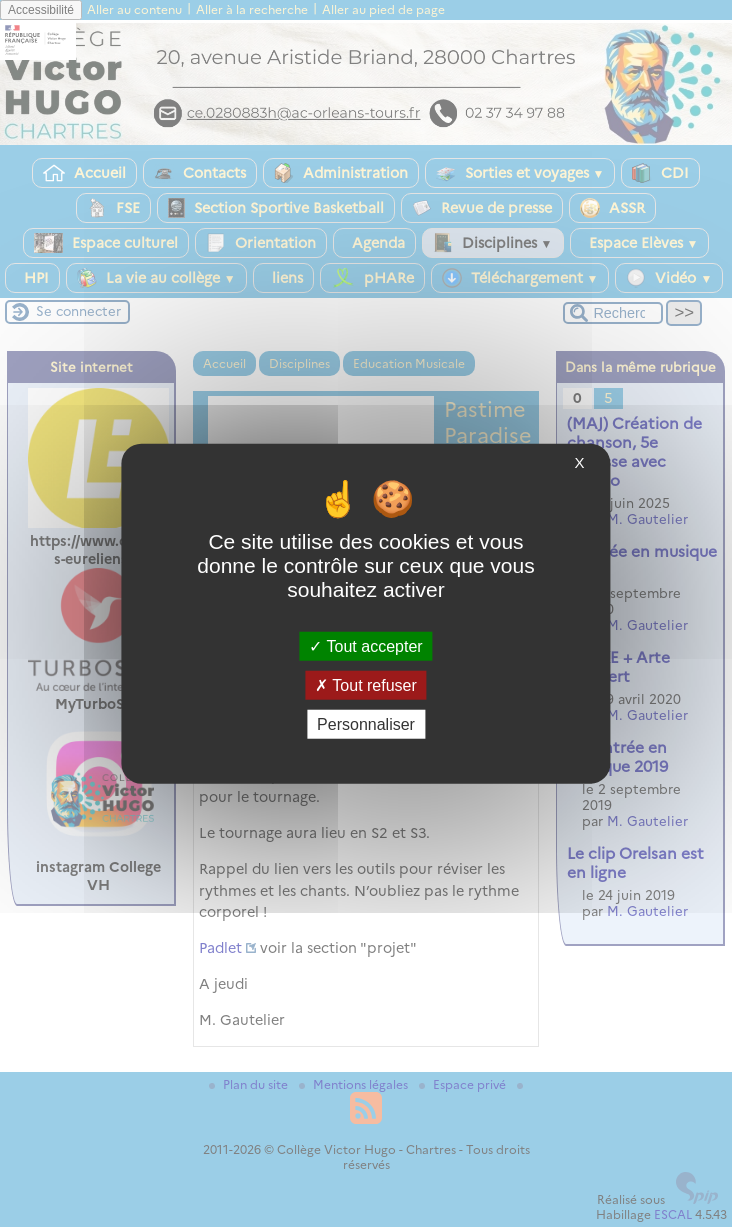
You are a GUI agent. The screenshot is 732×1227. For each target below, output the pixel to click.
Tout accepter (365, 645)
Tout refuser (366, 684)
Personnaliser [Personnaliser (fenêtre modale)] (366, 724)
